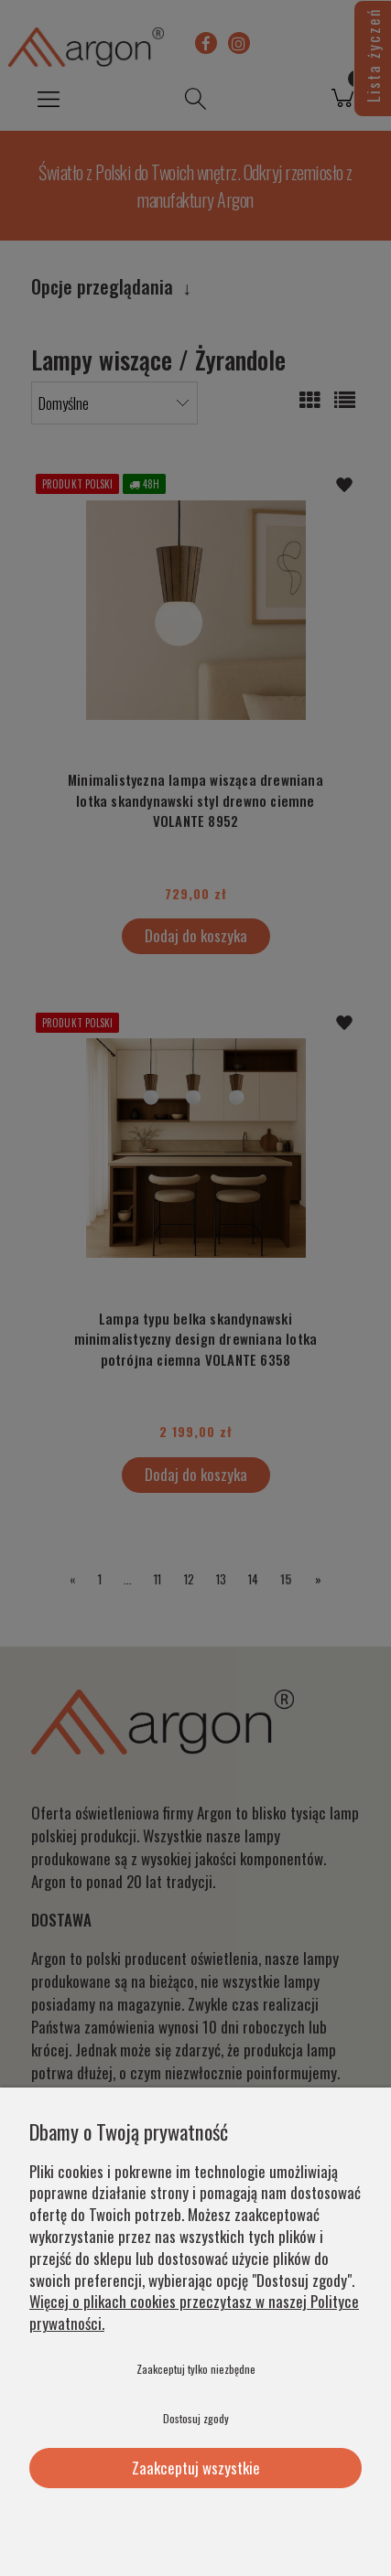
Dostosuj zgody (196, 2418)
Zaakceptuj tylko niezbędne (195, 2369)
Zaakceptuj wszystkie (196, 2467)
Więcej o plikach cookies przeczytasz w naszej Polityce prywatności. (194, 2312)
